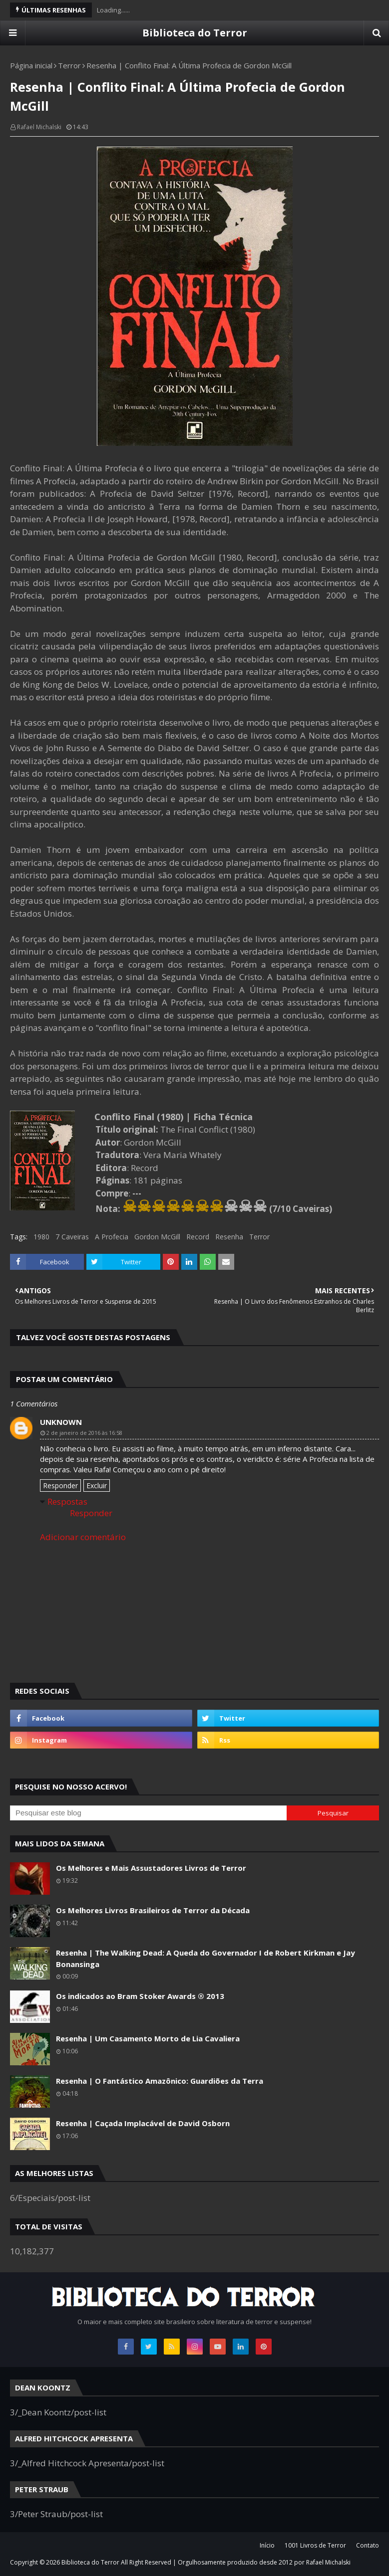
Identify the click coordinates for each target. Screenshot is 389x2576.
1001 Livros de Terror (315, 2545)
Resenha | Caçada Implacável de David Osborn (143, 2123)
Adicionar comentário (83, 1537)
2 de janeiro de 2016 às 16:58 (84, 1432)
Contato (367, 2545)
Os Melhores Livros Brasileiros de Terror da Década (153, 1910)
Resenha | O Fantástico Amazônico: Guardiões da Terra (159, 2081)
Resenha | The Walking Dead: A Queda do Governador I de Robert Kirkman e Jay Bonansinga (205, 1958)
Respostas (67, 1501)
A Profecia (111, 1236)
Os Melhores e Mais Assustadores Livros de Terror (151, 1868)
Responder (60, 1485)
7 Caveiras (72, 1236)
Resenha (229, 1236)
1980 (41, 1236)
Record (197, 1236)
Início (267, 2545)
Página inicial (31, 65)
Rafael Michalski (39, 127)
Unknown (61, 1422)
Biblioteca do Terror (194, 32)
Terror (69, 65)
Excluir (96, 1485)
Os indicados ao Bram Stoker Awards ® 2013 (140, 1996)
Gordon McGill (157, 1236)
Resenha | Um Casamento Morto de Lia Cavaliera (148, 2038)
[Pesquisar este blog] (148, 1812)
